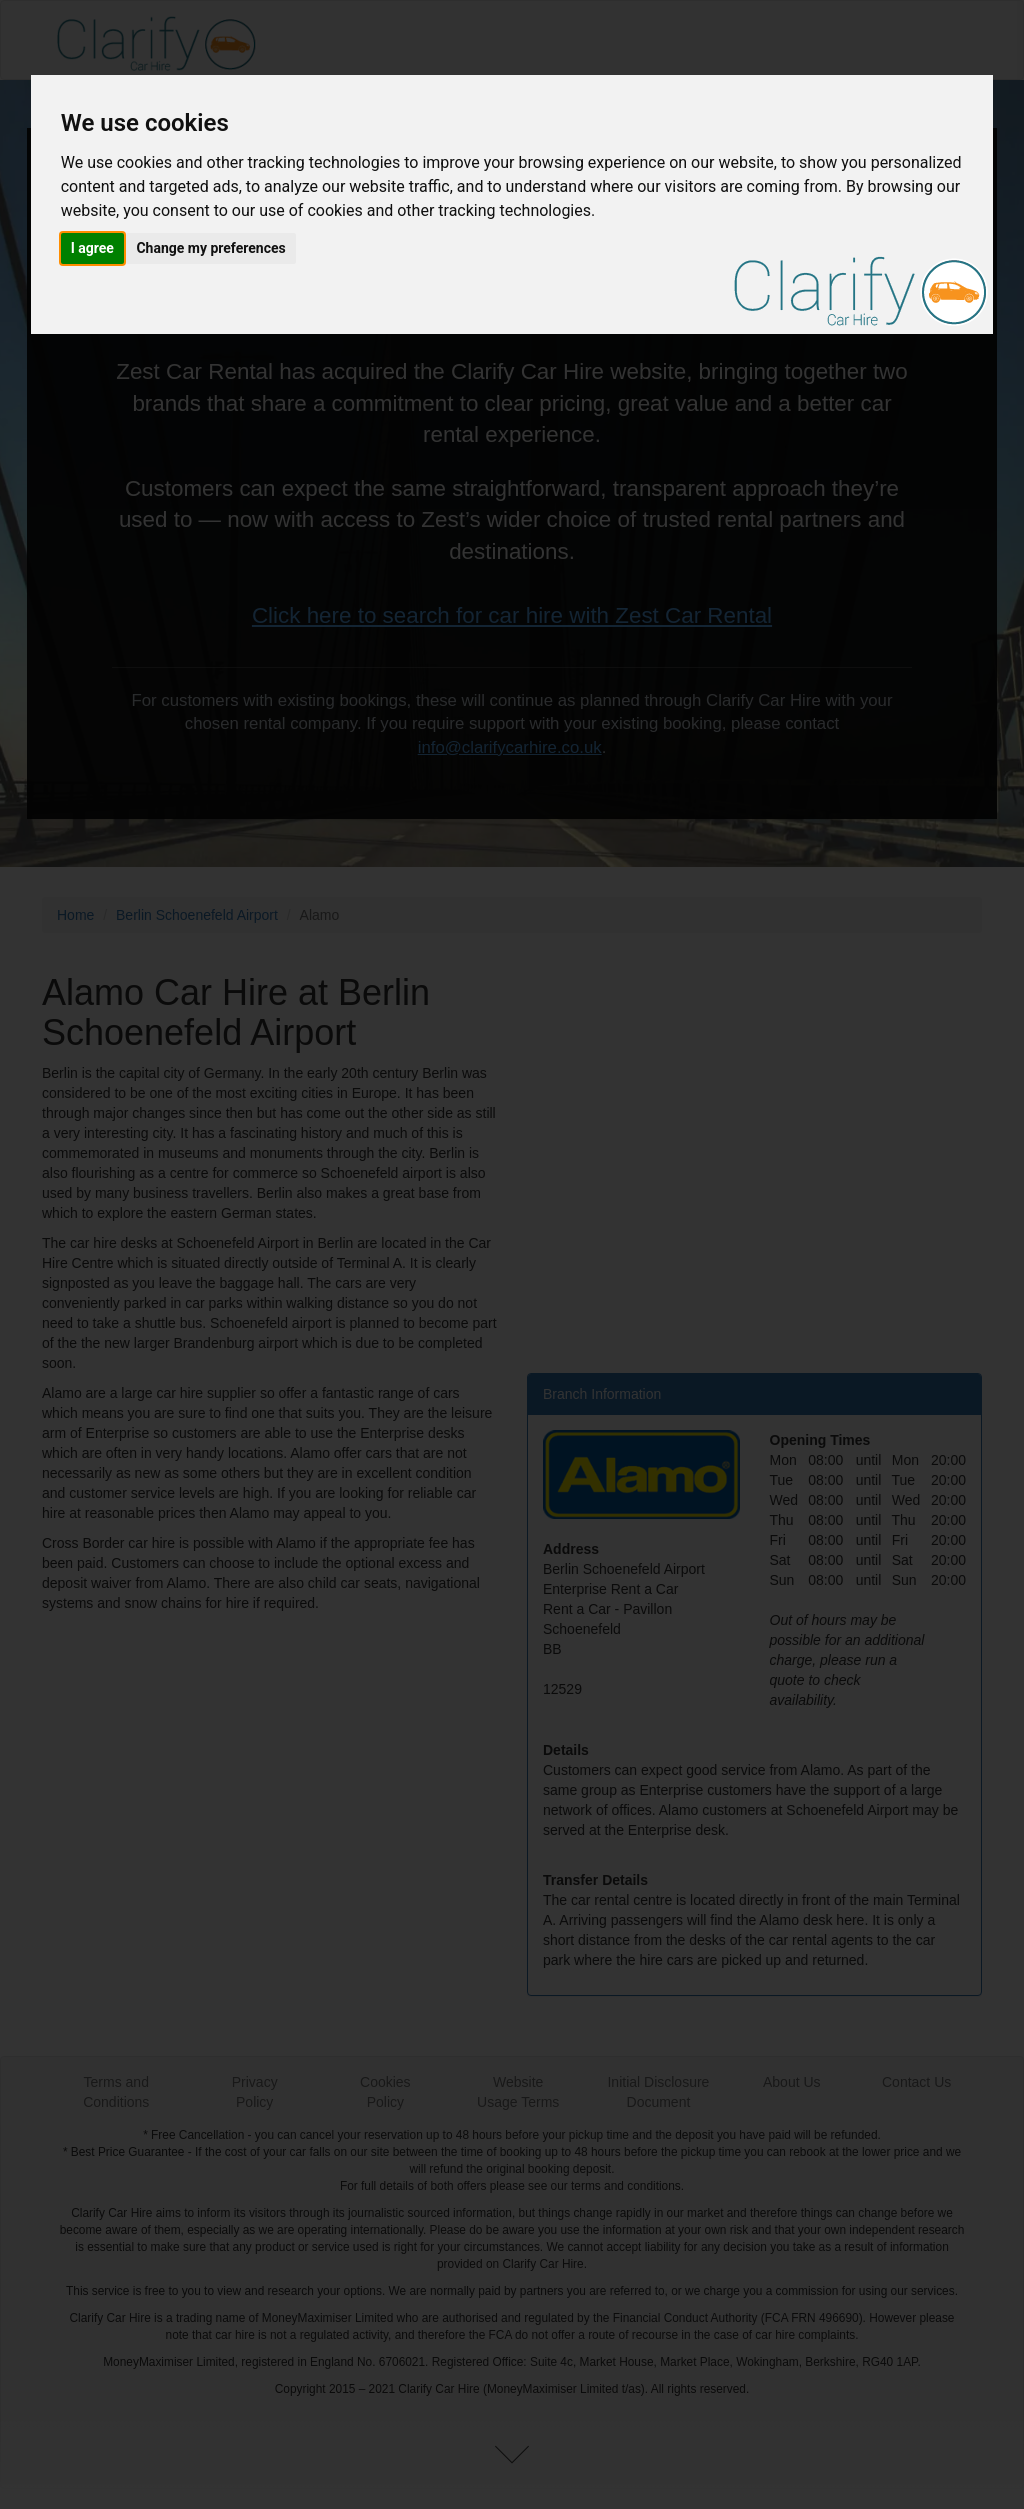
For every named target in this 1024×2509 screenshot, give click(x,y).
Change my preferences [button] (210, 248)
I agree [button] (92, 248)
